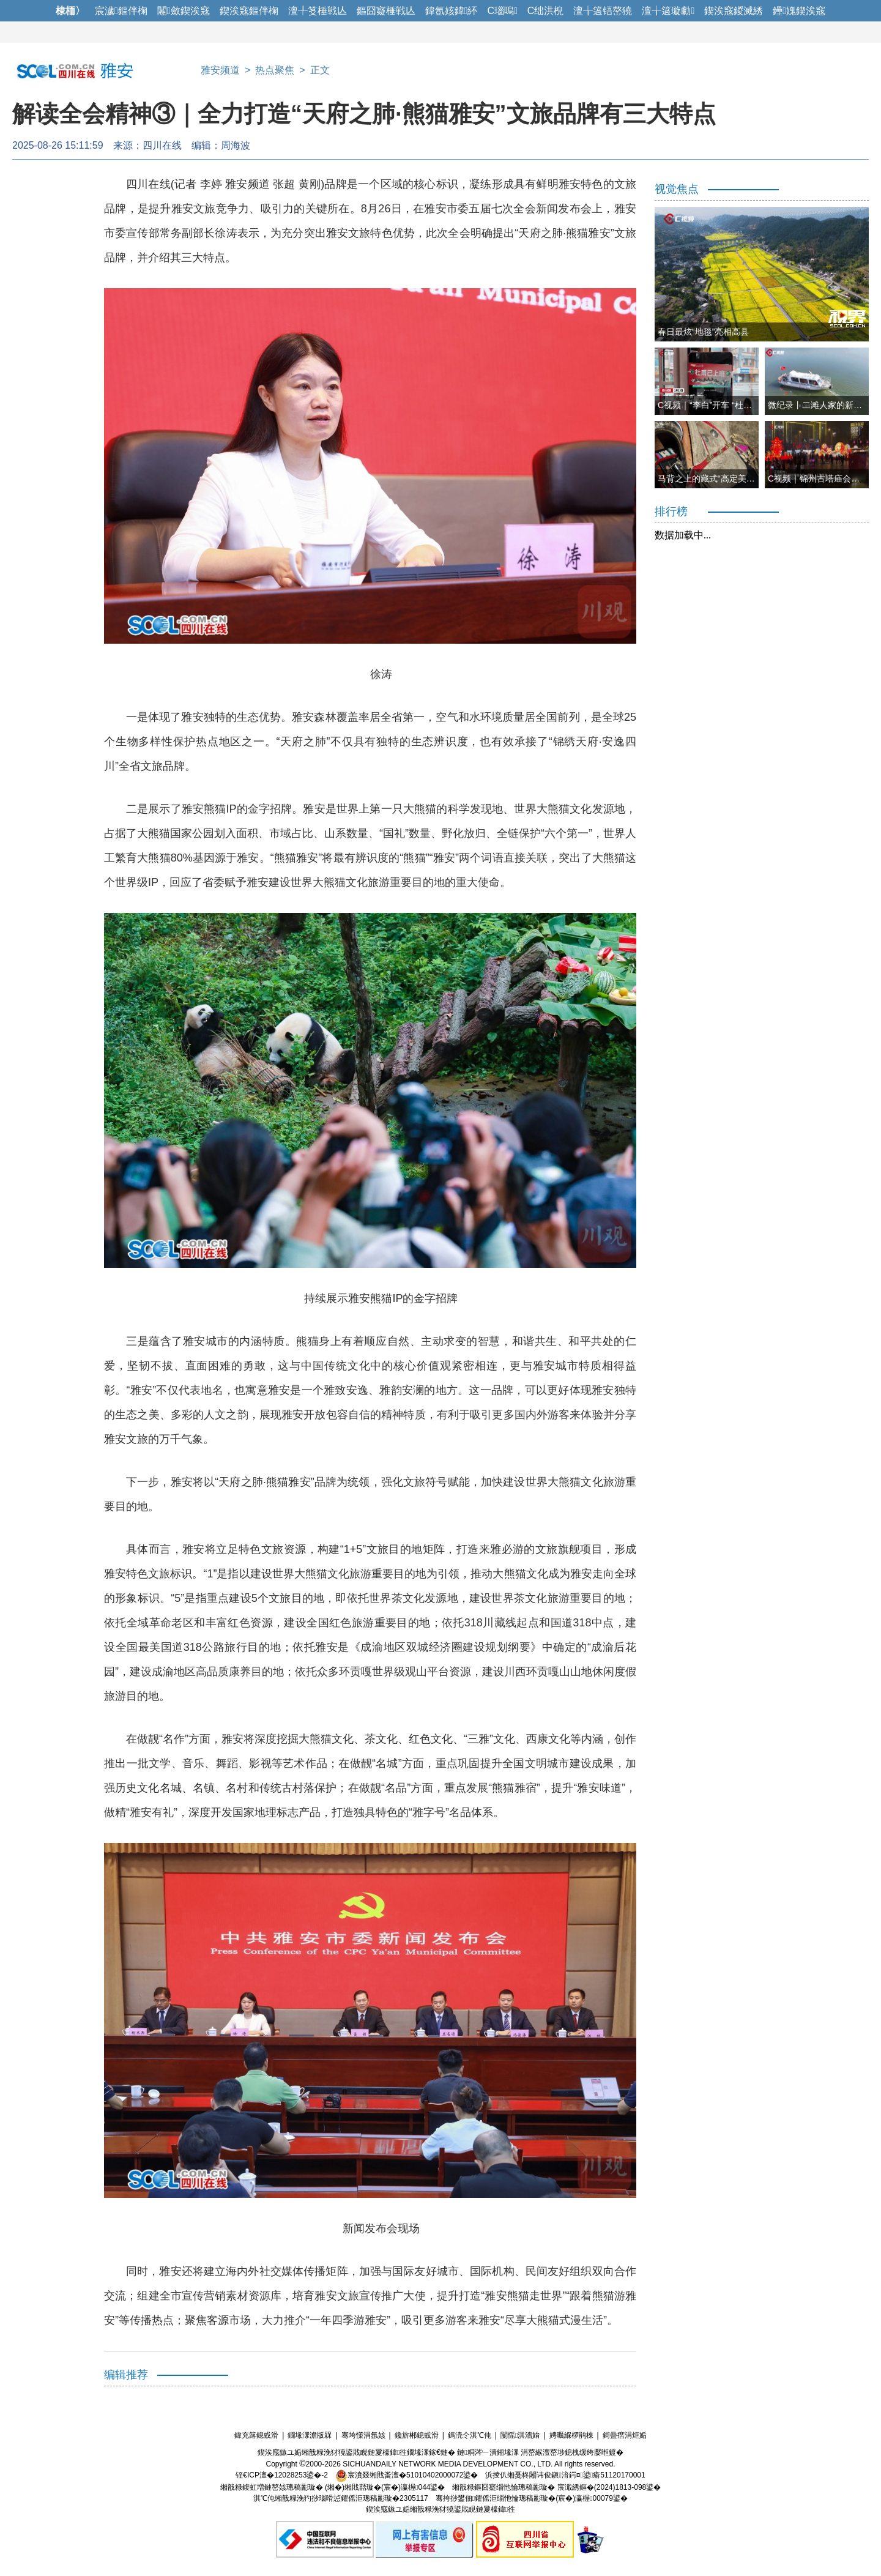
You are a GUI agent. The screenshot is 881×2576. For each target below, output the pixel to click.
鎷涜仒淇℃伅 (469, 2435)
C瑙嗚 (502, 11)
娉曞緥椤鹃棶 (571, 2435)
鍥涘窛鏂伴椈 (249, 11)
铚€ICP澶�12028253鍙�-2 (282, 2475)
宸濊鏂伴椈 (121, 11)
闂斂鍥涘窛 (183, 11)
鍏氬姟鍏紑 (451, 11)
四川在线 (162, 145)
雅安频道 (220, 70)
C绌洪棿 (545, 11)
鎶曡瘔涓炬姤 (625, 2435)
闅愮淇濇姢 (520, 2435)
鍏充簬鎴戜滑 (256, 2435)
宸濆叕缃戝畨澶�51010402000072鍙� (406, 2475)
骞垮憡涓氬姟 (363, 2435)
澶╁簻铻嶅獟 (602, 11)
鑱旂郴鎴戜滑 (417, 2435)
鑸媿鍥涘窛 (799, 11)
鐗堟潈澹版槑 (310, 2435)
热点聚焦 (274, 70)
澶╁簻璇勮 (668, 11)
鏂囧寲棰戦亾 (386, 11)
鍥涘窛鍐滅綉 (733, 11)
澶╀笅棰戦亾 (317, 11)
